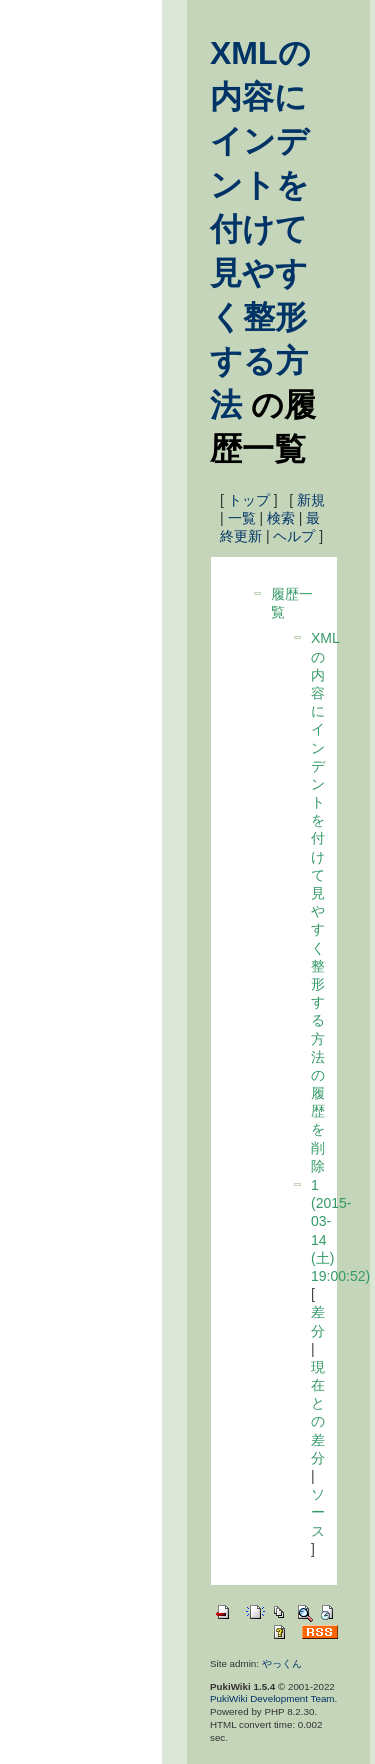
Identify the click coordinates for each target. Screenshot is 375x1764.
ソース (318, 1512)
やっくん (282, 1663)
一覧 (242, 518)
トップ (249, 500)
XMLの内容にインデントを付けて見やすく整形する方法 (260, 229)
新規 (311, 500)
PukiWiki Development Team (272, 1698)
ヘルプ (294, 536)
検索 (281, 518)
